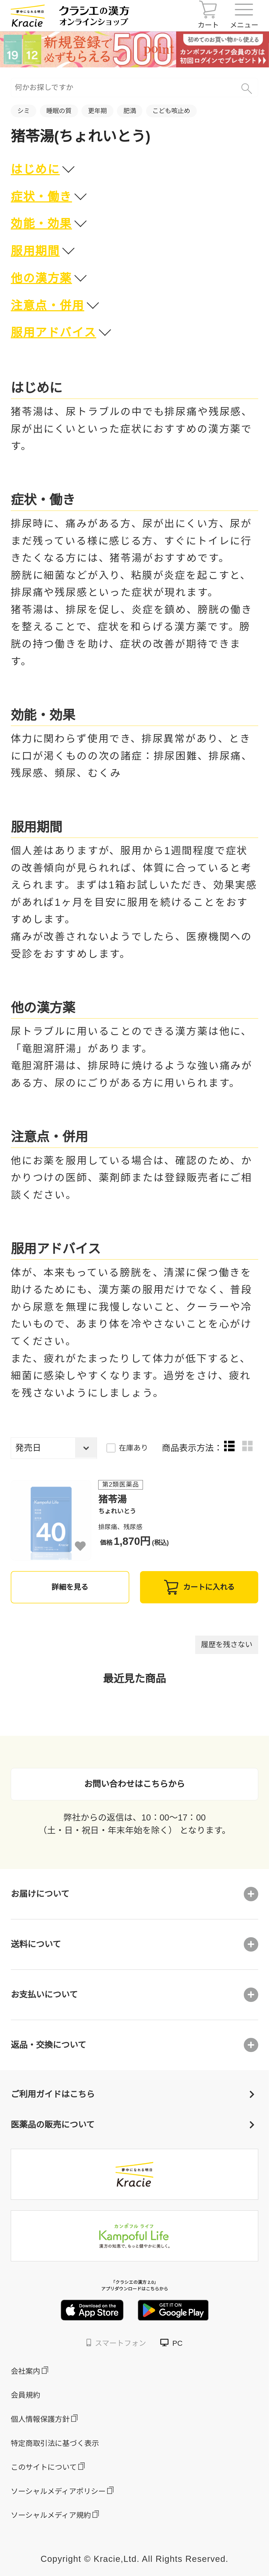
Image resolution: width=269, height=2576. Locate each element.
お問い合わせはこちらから (134, 1784)
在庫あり (133, 1448)
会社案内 (25, 2371)
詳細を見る (69, 1587)
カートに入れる (199, 1587)
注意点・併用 (47, 305)
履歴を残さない (226, 1645)
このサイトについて (44, 2467)
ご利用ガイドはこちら (133, 2094)
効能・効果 (41, 223)
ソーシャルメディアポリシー (58, 2491)
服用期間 (35, 250)
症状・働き (41, 196)
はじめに (35, 169)
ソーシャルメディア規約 (51, 2515)
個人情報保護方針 (40, 2419)
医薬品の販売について (133, 2124)
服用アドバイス (53, 332)
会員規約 (25, 2395)
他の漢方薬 (41, 278)
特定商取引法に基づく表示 (55, 2443)
